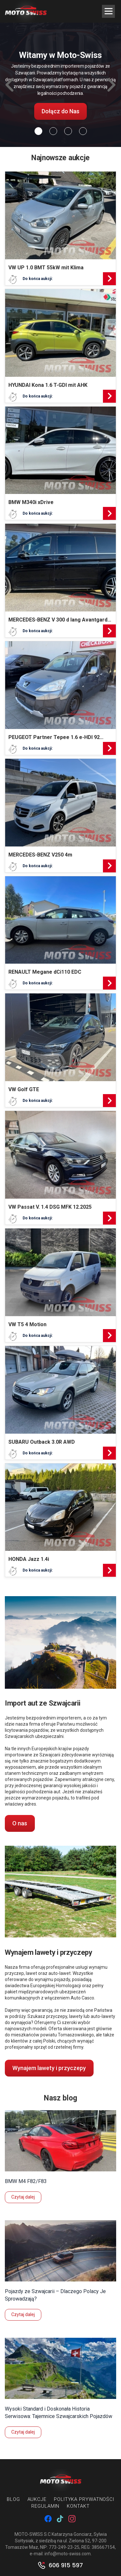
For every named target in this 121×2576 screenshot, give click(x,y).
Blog (13, 2499)
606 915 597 (66, 2565)
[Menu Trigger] (108, 11)
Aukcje (36, 2499)
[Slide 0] (38, 131)
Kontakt (78, 2506)
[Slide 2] (68, 131)
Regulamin (45, 2506)
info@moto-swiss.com (68, 2553)
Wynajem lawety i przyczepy (49, 2068)
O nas (19, 1823)
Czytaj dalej (23, 2197)
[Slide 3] (83, 131)
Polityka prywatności (84, 2499)
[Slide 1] (53, 131)
